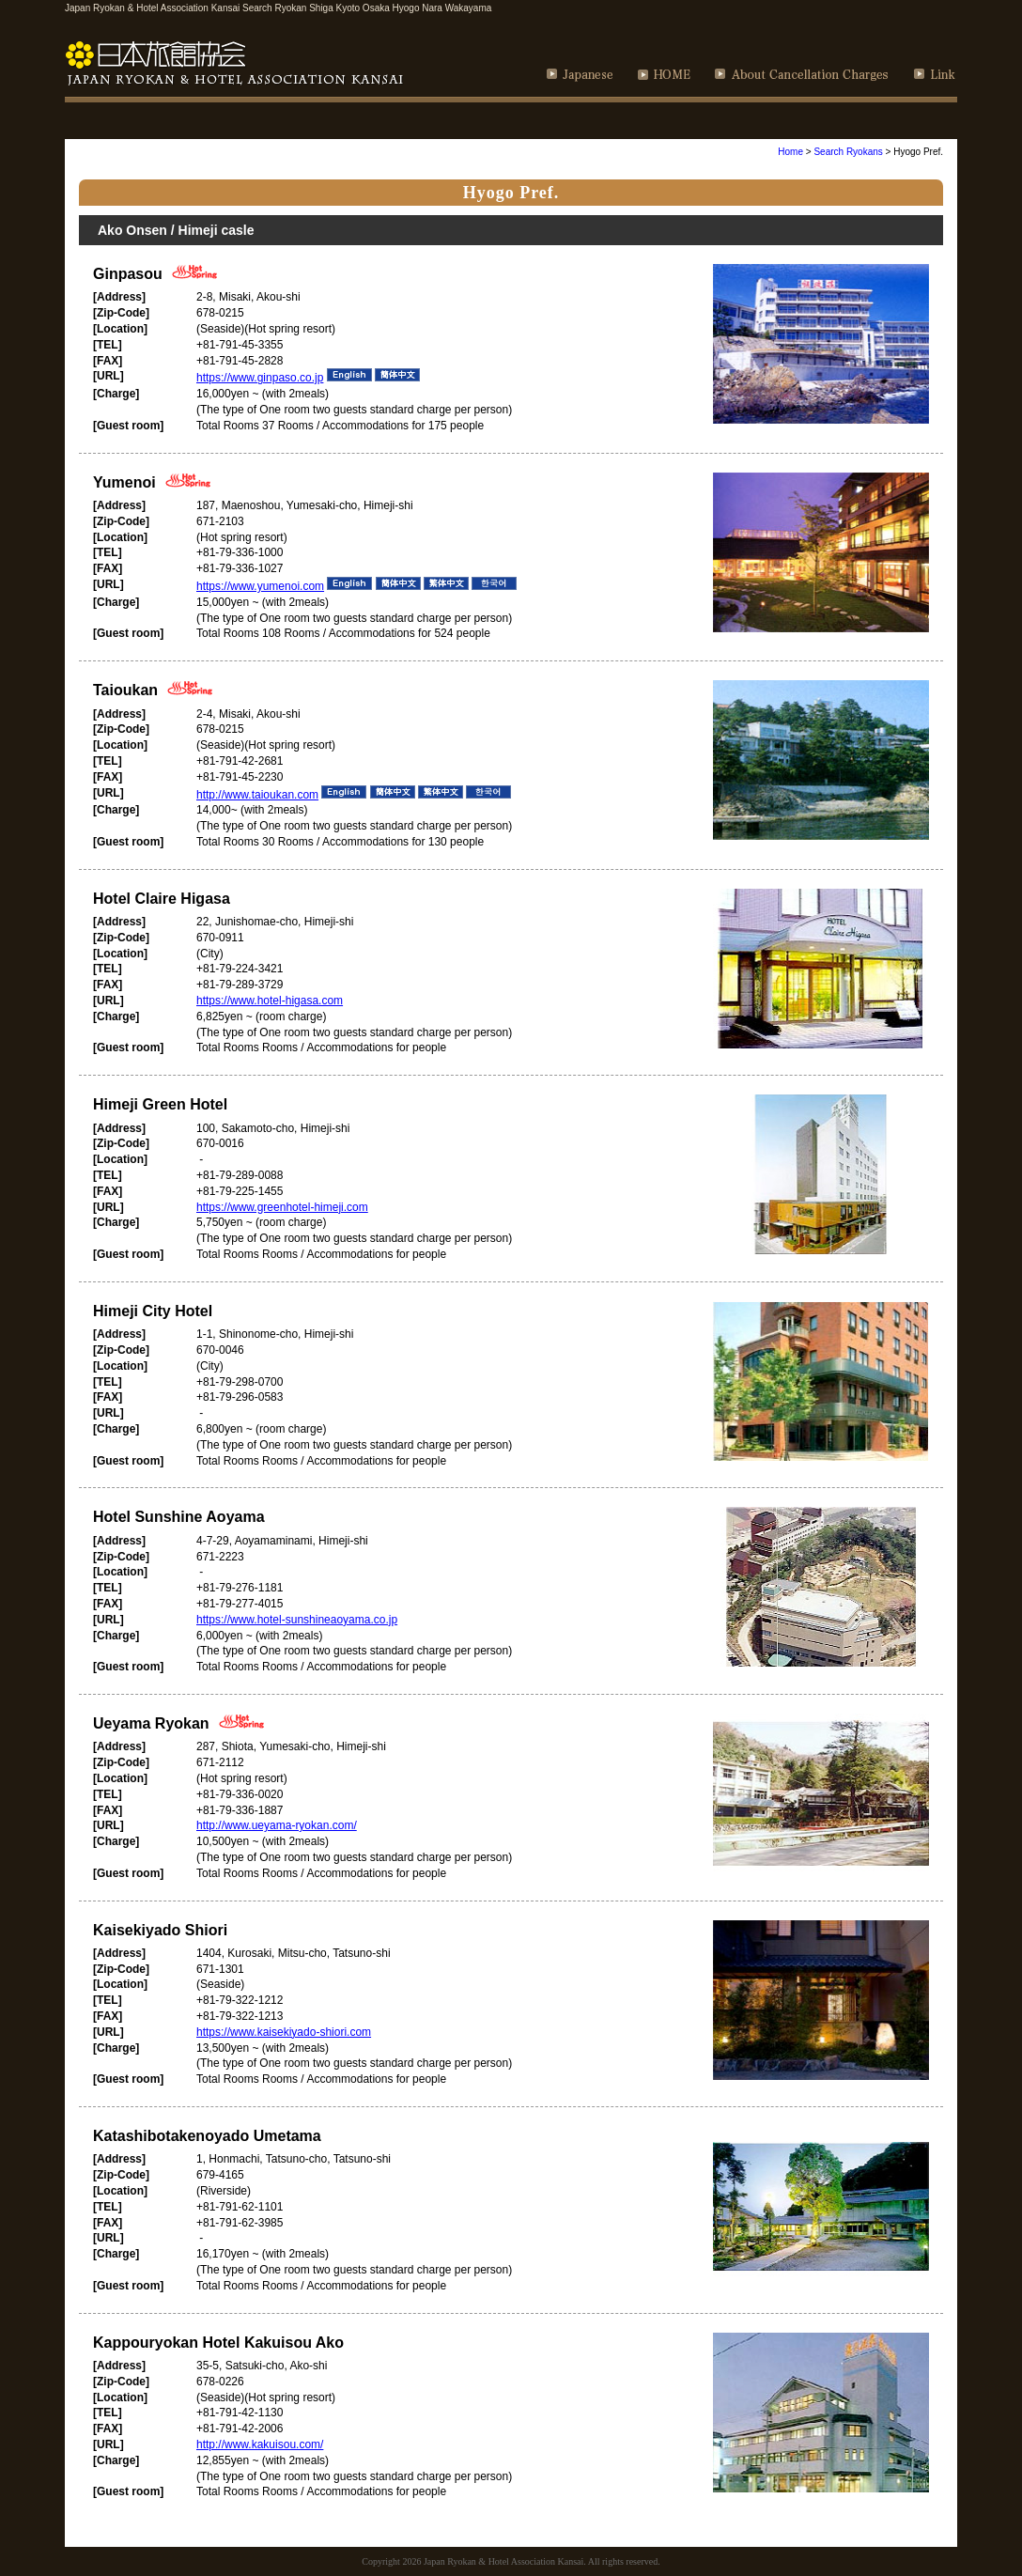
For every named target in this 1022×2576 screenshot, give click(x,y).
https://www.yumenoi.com (260, 586)
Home (790, 152)
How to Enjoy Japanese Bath (834, 120)
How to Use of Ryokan (619, 120)
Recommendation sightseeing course (391, 120)
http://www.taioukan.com (257, 794)
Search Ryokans (847, 152)
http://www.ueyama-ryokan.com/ (276, 1825)
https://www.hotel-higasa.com (269, 1000)
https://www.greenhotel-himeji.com (282, 1207)
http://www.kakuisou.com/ (259, 2444)
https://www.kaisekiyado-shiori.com (283, 2032)
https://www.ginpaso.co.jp (259, 377)
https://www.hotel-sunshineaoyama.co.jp (296, 1619)
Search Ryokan (160, 120)
